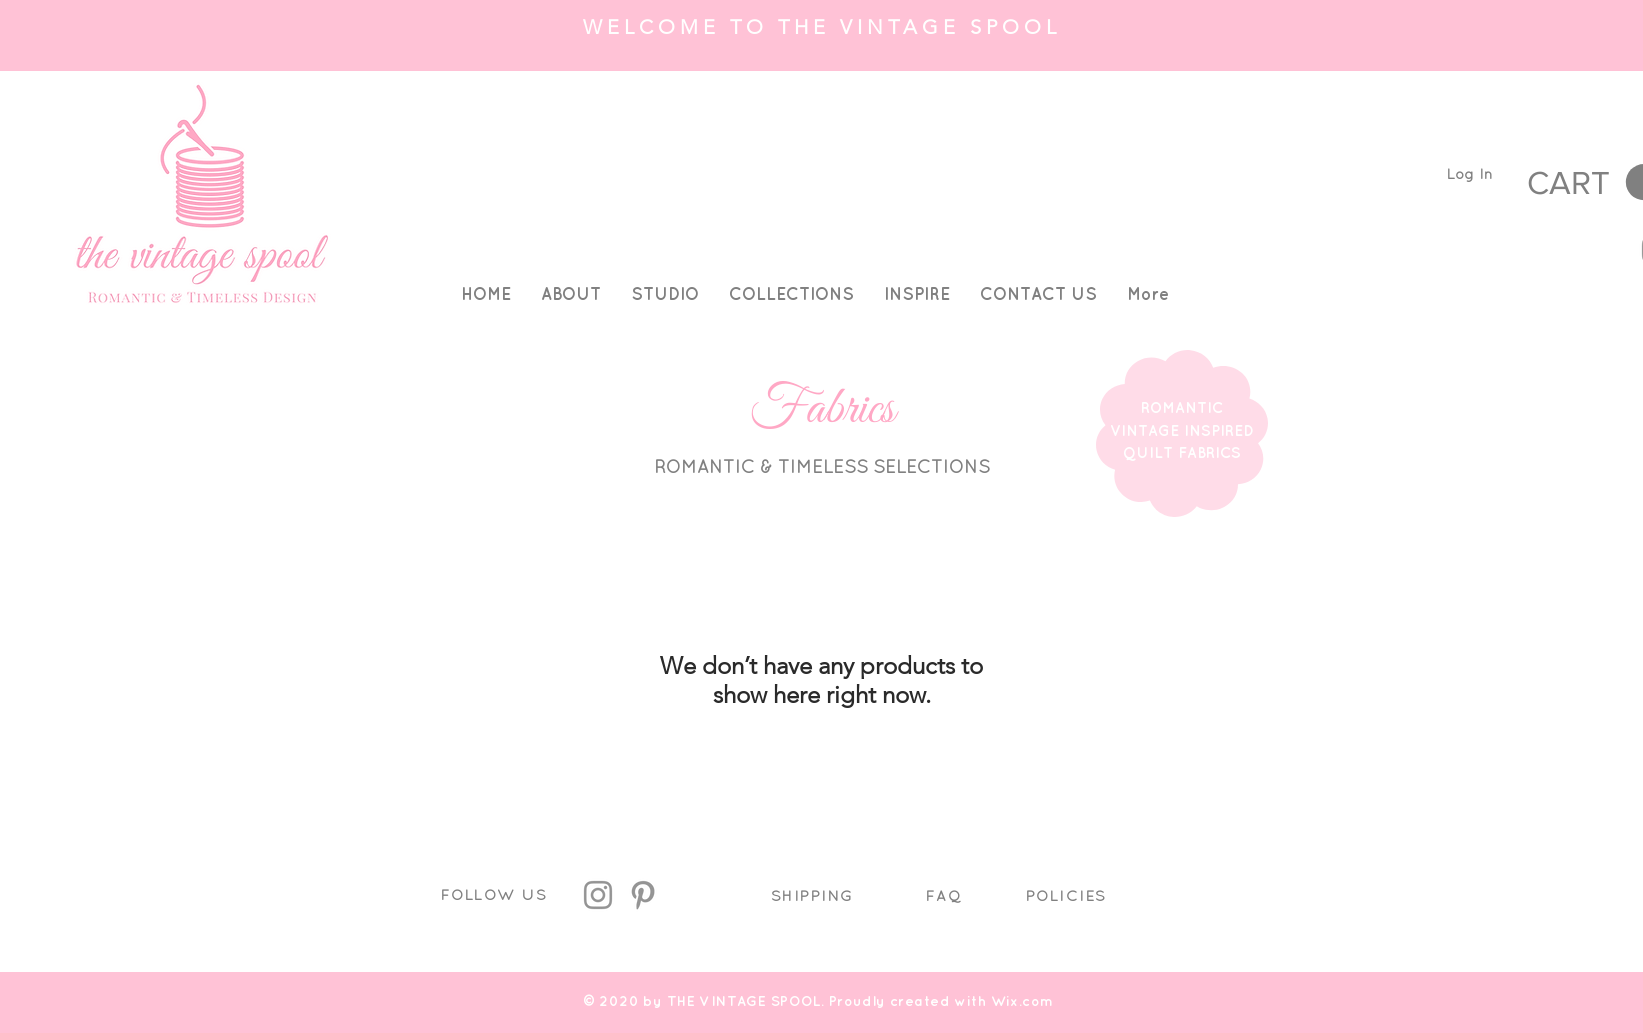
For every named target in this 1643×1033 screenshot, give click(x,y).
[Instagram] (598, 895)
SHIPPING (812, 895)
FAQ (944, 895)
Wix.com (1022, 1001)
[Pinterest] (643, 895)
